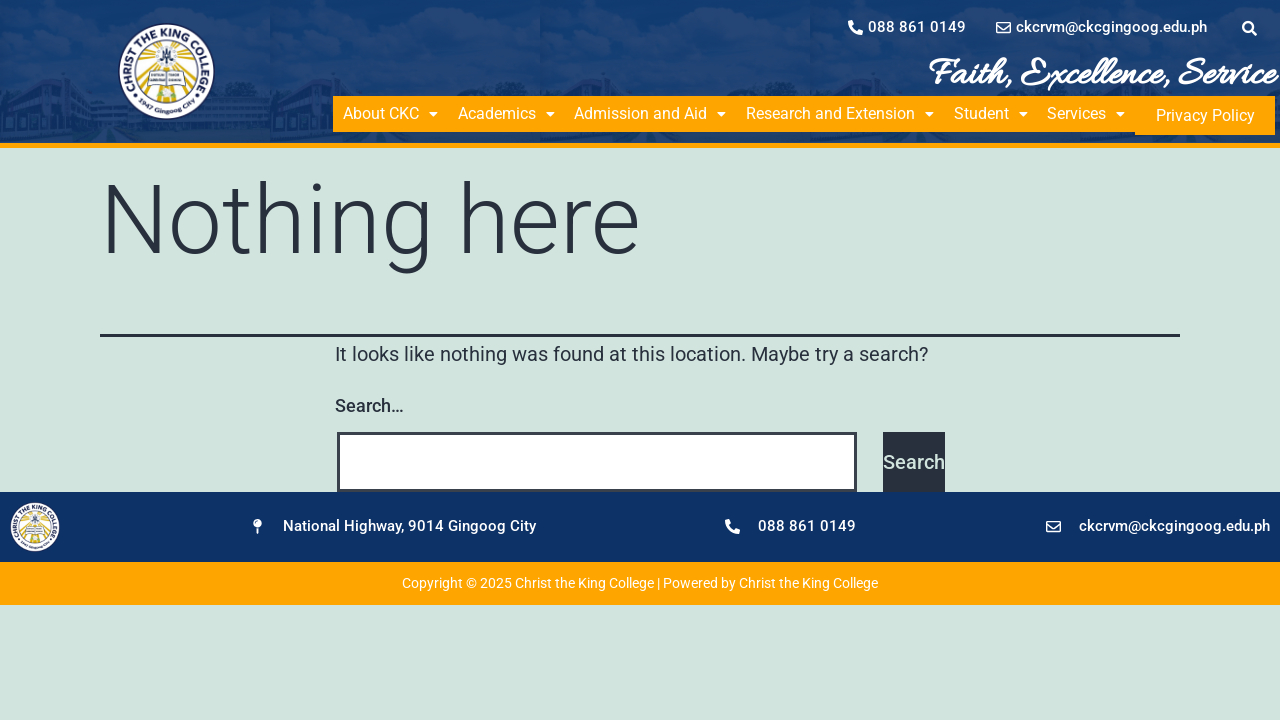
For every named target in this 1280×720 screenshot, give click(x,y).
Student (1008, 113)
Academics (512, 113)
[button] (392, 114)
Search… (369, 402)
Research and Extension (854, 113)
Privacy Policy (1216, 114)
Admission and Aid (660, 113)
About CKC (392, 113)
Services (1108, 113)
